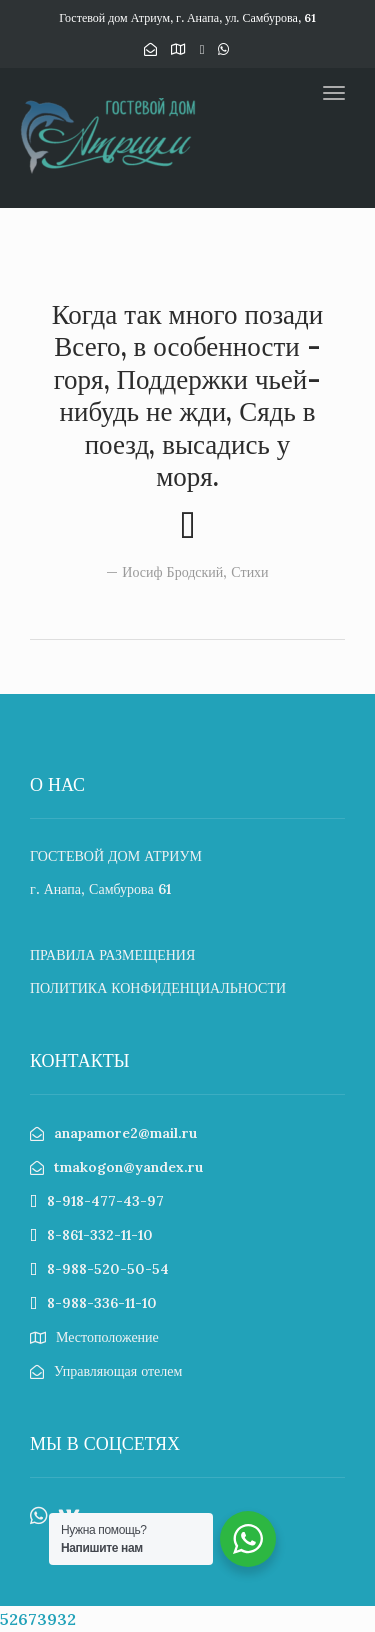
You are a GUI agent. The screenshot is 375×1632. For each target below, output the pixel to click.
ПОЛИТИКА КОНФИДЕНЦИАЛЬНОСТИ (158, 988)
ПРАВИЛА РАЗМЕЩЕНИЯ (112, 955)
